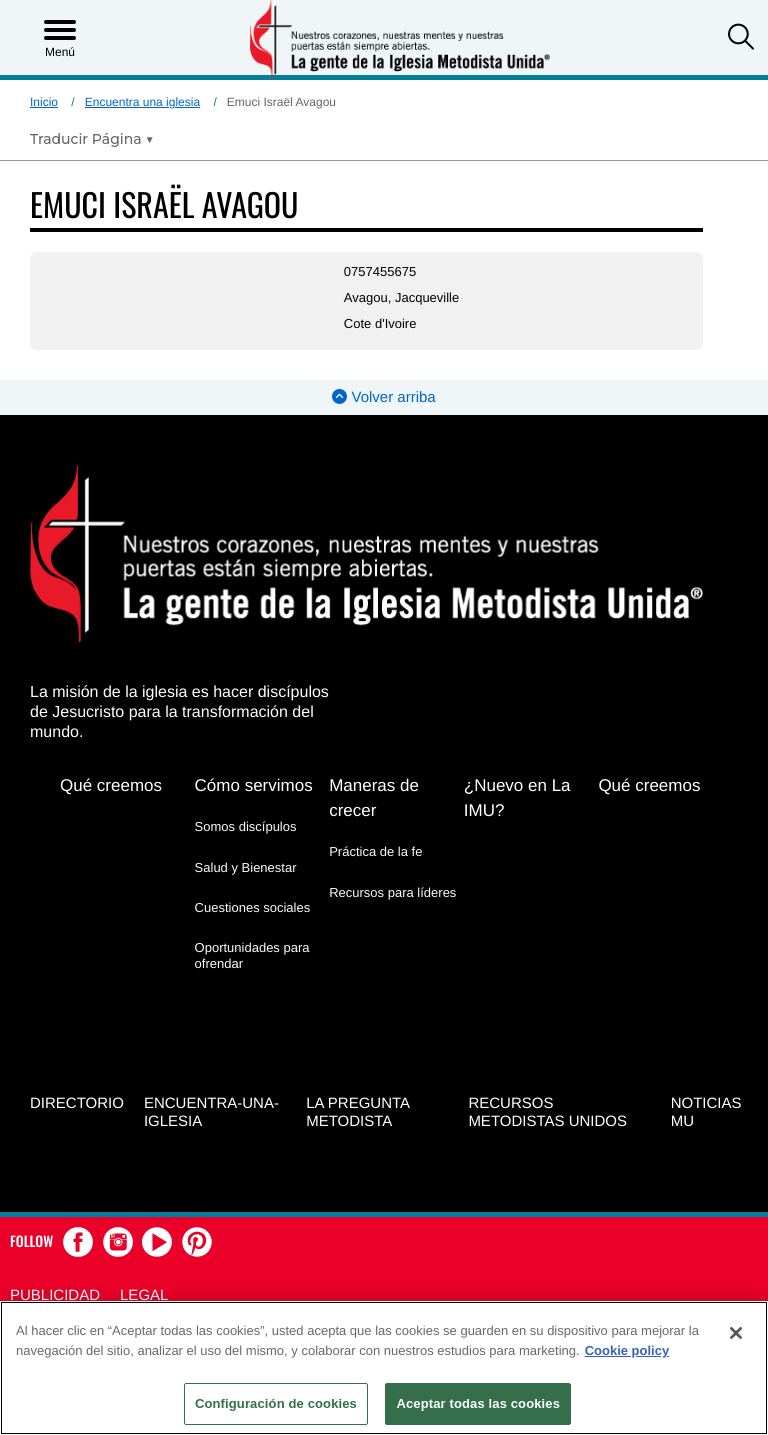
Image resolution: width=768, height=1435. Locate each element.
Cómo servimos (254, 785)
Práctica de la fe (375, 851)
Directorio (77, 1103)
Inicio (44, 102)
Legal (144, 1295)
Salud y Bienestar (246, 867)
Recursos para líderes (392, 892)
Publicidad (55, 1295)
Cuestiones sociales (253, 907)
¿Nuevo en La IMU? (517, 798)
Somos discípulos (246, 826)
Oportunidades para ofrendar (252, 955)
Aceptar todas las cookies (478, 1403)
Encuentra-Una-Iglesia (211, 1113)
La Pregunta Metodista (357, 1113)
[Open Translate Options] (92, 139)
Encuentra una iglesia (142, 102)
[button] (741, 39)
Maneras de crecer (374, 798)
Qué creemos (111, 785)
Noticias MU (706, 1113)
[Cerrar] (736, 1333)
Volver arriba (383, 397)
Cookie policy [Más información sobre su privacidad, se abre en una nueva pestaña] (627, 1350)
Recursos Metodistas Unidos (547, 1113)
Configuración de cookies (276, 1403)
